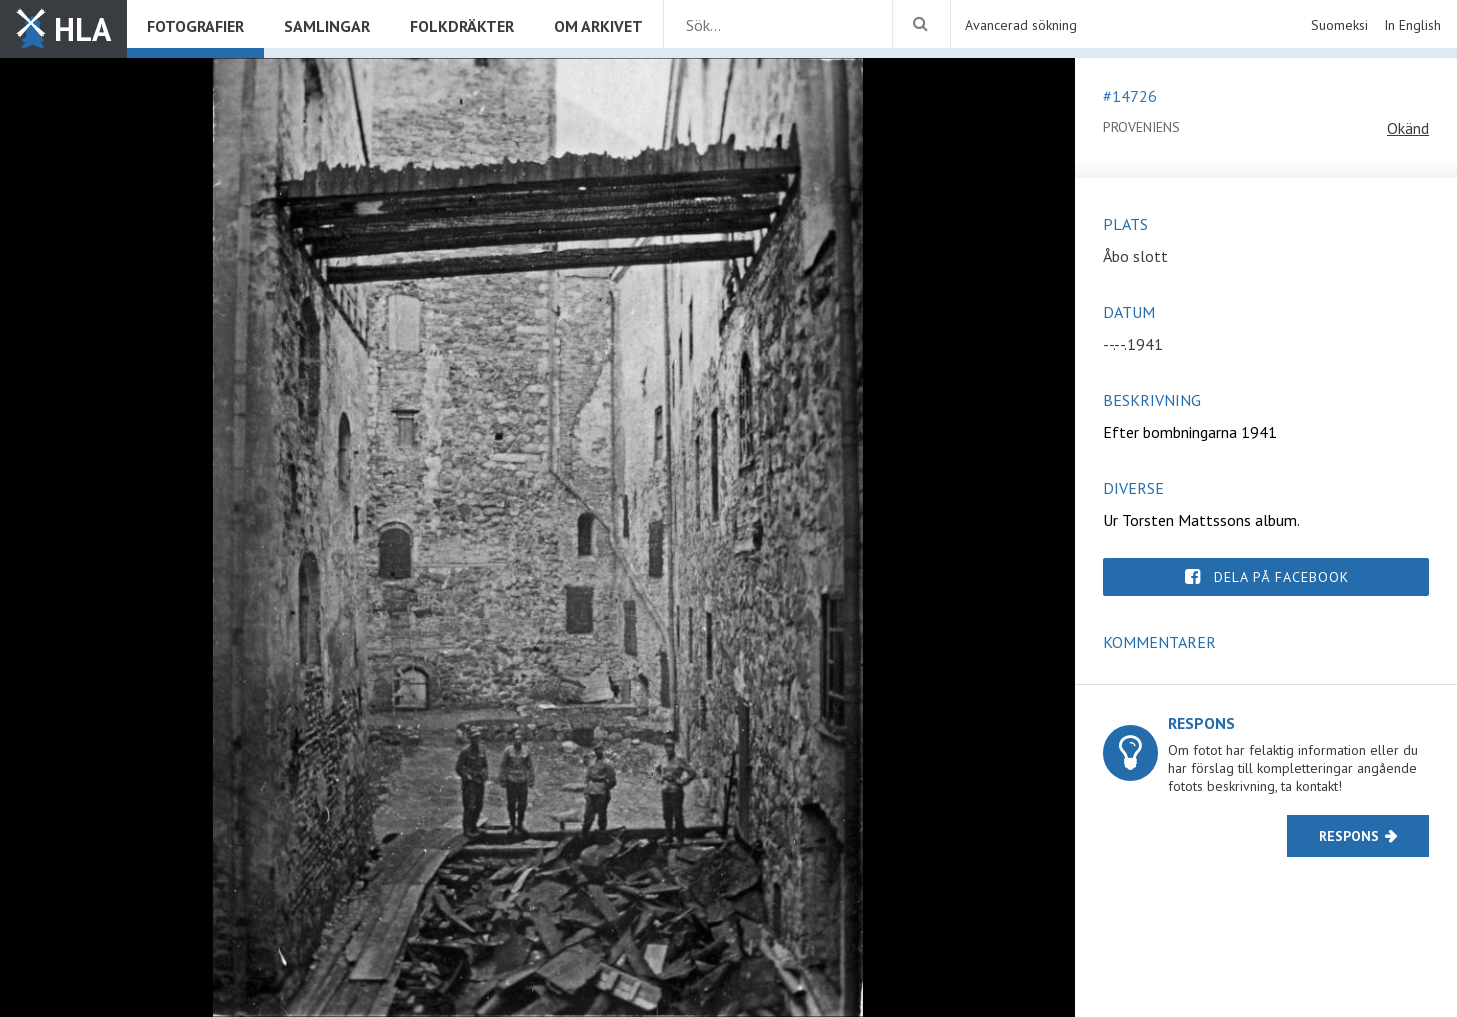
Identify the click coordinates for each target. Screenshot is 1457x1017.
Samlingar (327, 26)
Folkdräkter (462, 26)
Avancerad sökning (1021, 25)
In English (1412, 25)
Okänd (1408, 128)
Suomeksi (1339, 25)
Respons (1349, 836)
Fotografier (195, 26)
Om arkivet (598, 26)
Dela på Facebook (1281, 577)
